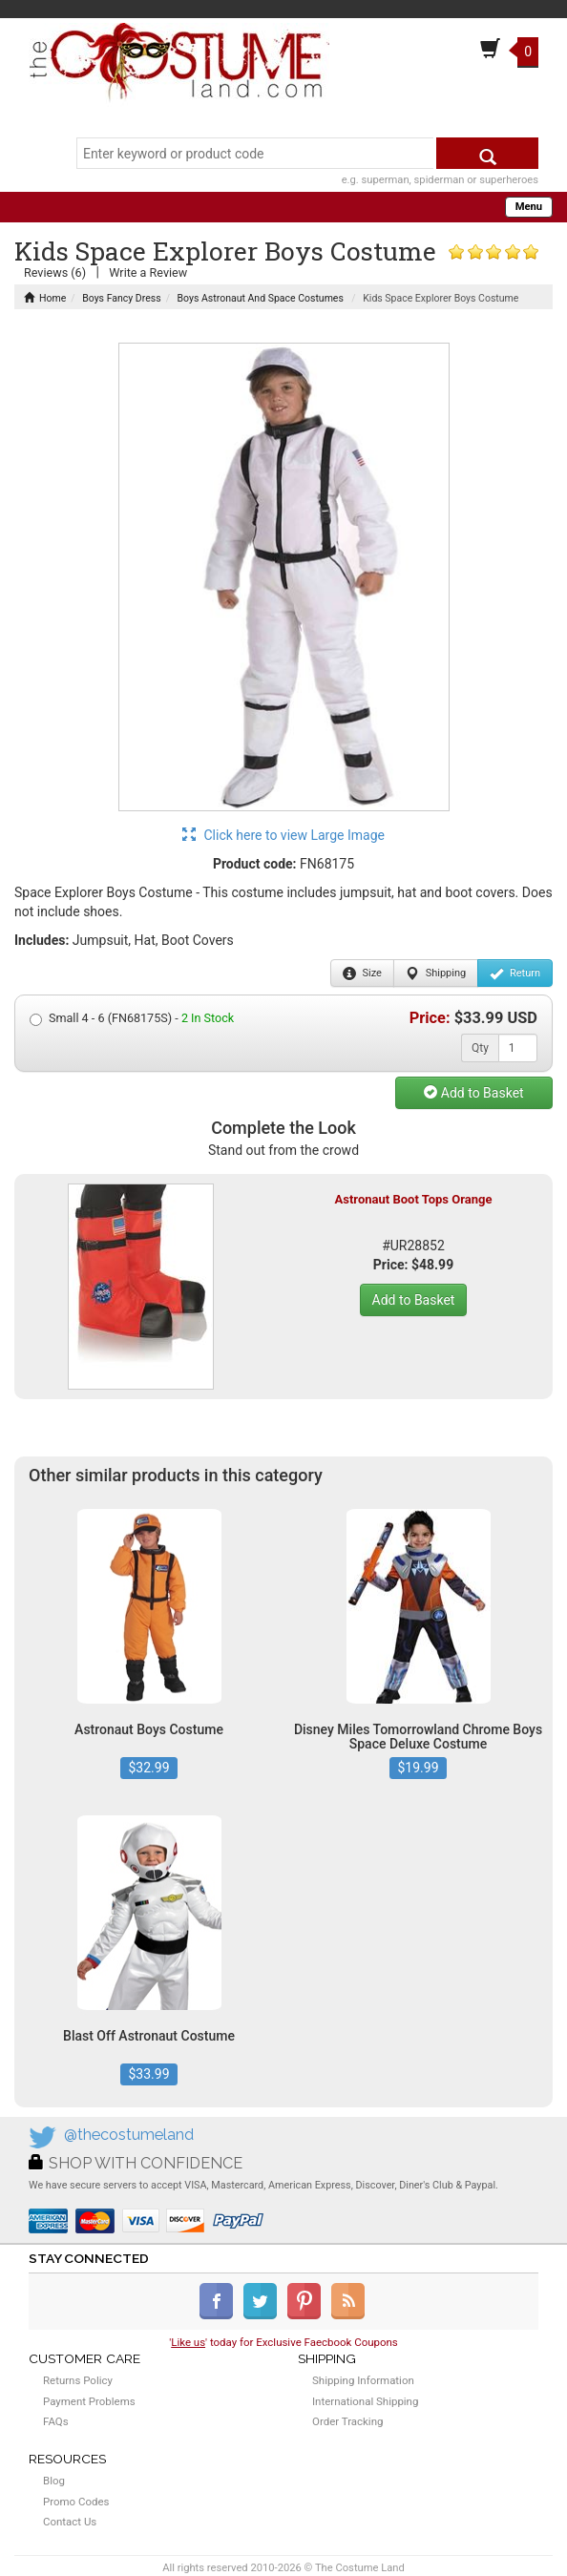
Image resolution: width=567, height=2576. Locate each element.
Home (45, 298)
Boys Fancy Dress (121, 298)
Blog (54, 2480)
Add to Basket (473, 1092)
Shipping (436, 973)
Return (515, 973)
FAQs (56, 2421)
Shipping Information (363, 2380)
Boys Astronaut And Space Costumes (261, 298)
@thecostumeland (129, 2135)
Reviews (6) (55, 272)
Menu (528, 206)
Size (362, 973)
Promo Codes (76, 2501)
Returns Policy (78, 2380)
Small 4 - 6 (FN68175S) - (132, 1018)
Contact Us (69, 2521)
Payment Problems (89, 2401)
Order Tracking (347, 2421)
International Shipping (365, 2401)
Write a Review (148, 272)
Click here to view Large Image (283, 835)
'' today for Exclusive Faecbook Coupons (283, 2342)
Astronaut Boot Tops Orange (414, 1199)
